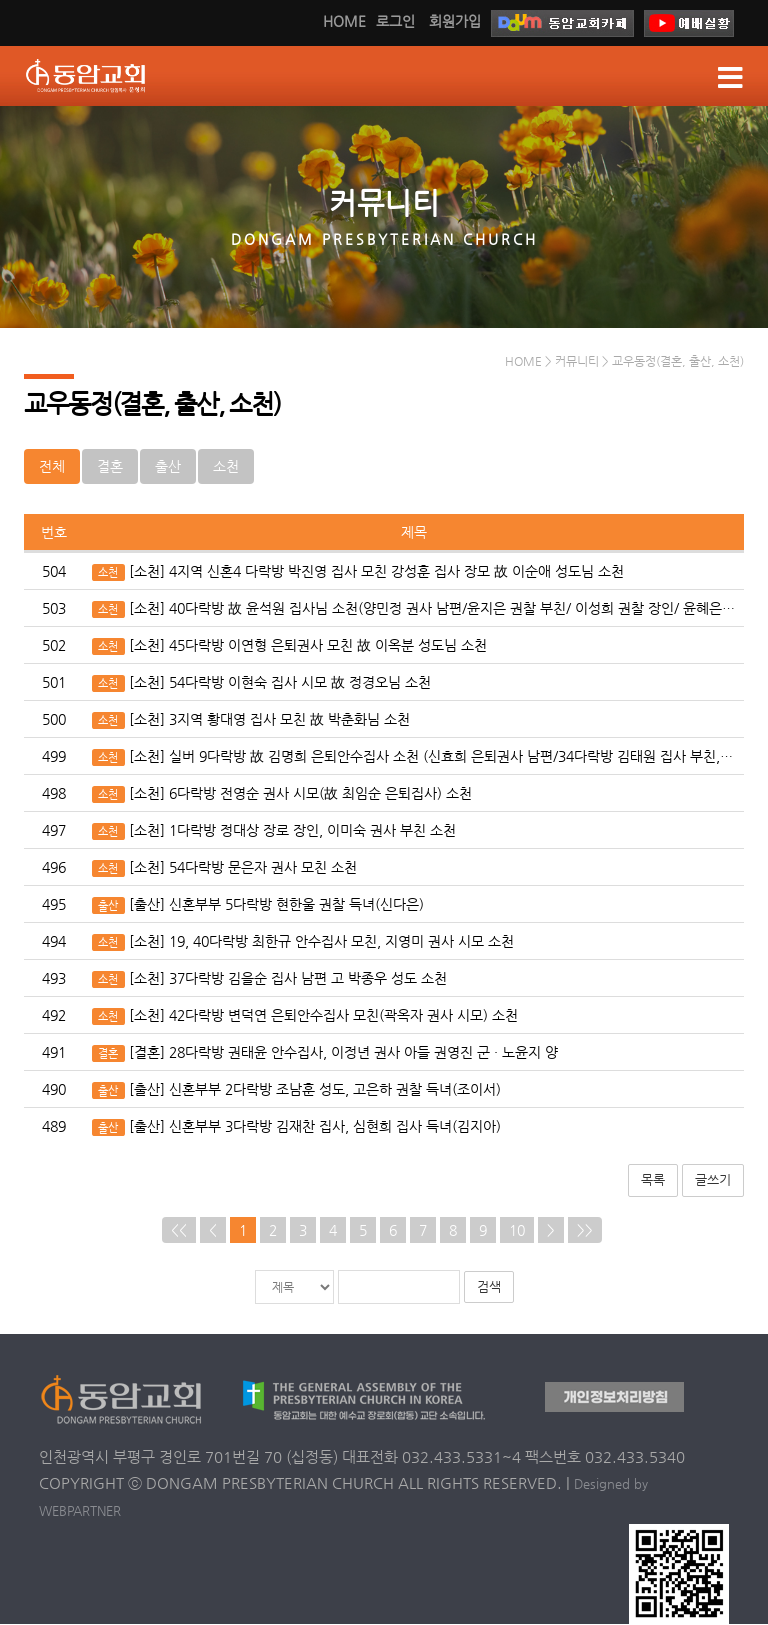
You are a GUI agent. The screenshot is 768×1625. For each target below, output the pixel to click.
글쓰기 (713, 1180)
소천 (226, 467)
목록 (653, 1180)
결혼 (110, 467)
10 (517, 1231)
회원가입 (455, 21)
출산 (168, 467)
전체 (52, 467)
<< (179, 1231)
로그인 (395, 21)
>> (585, 1231)
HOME (344, 21)
